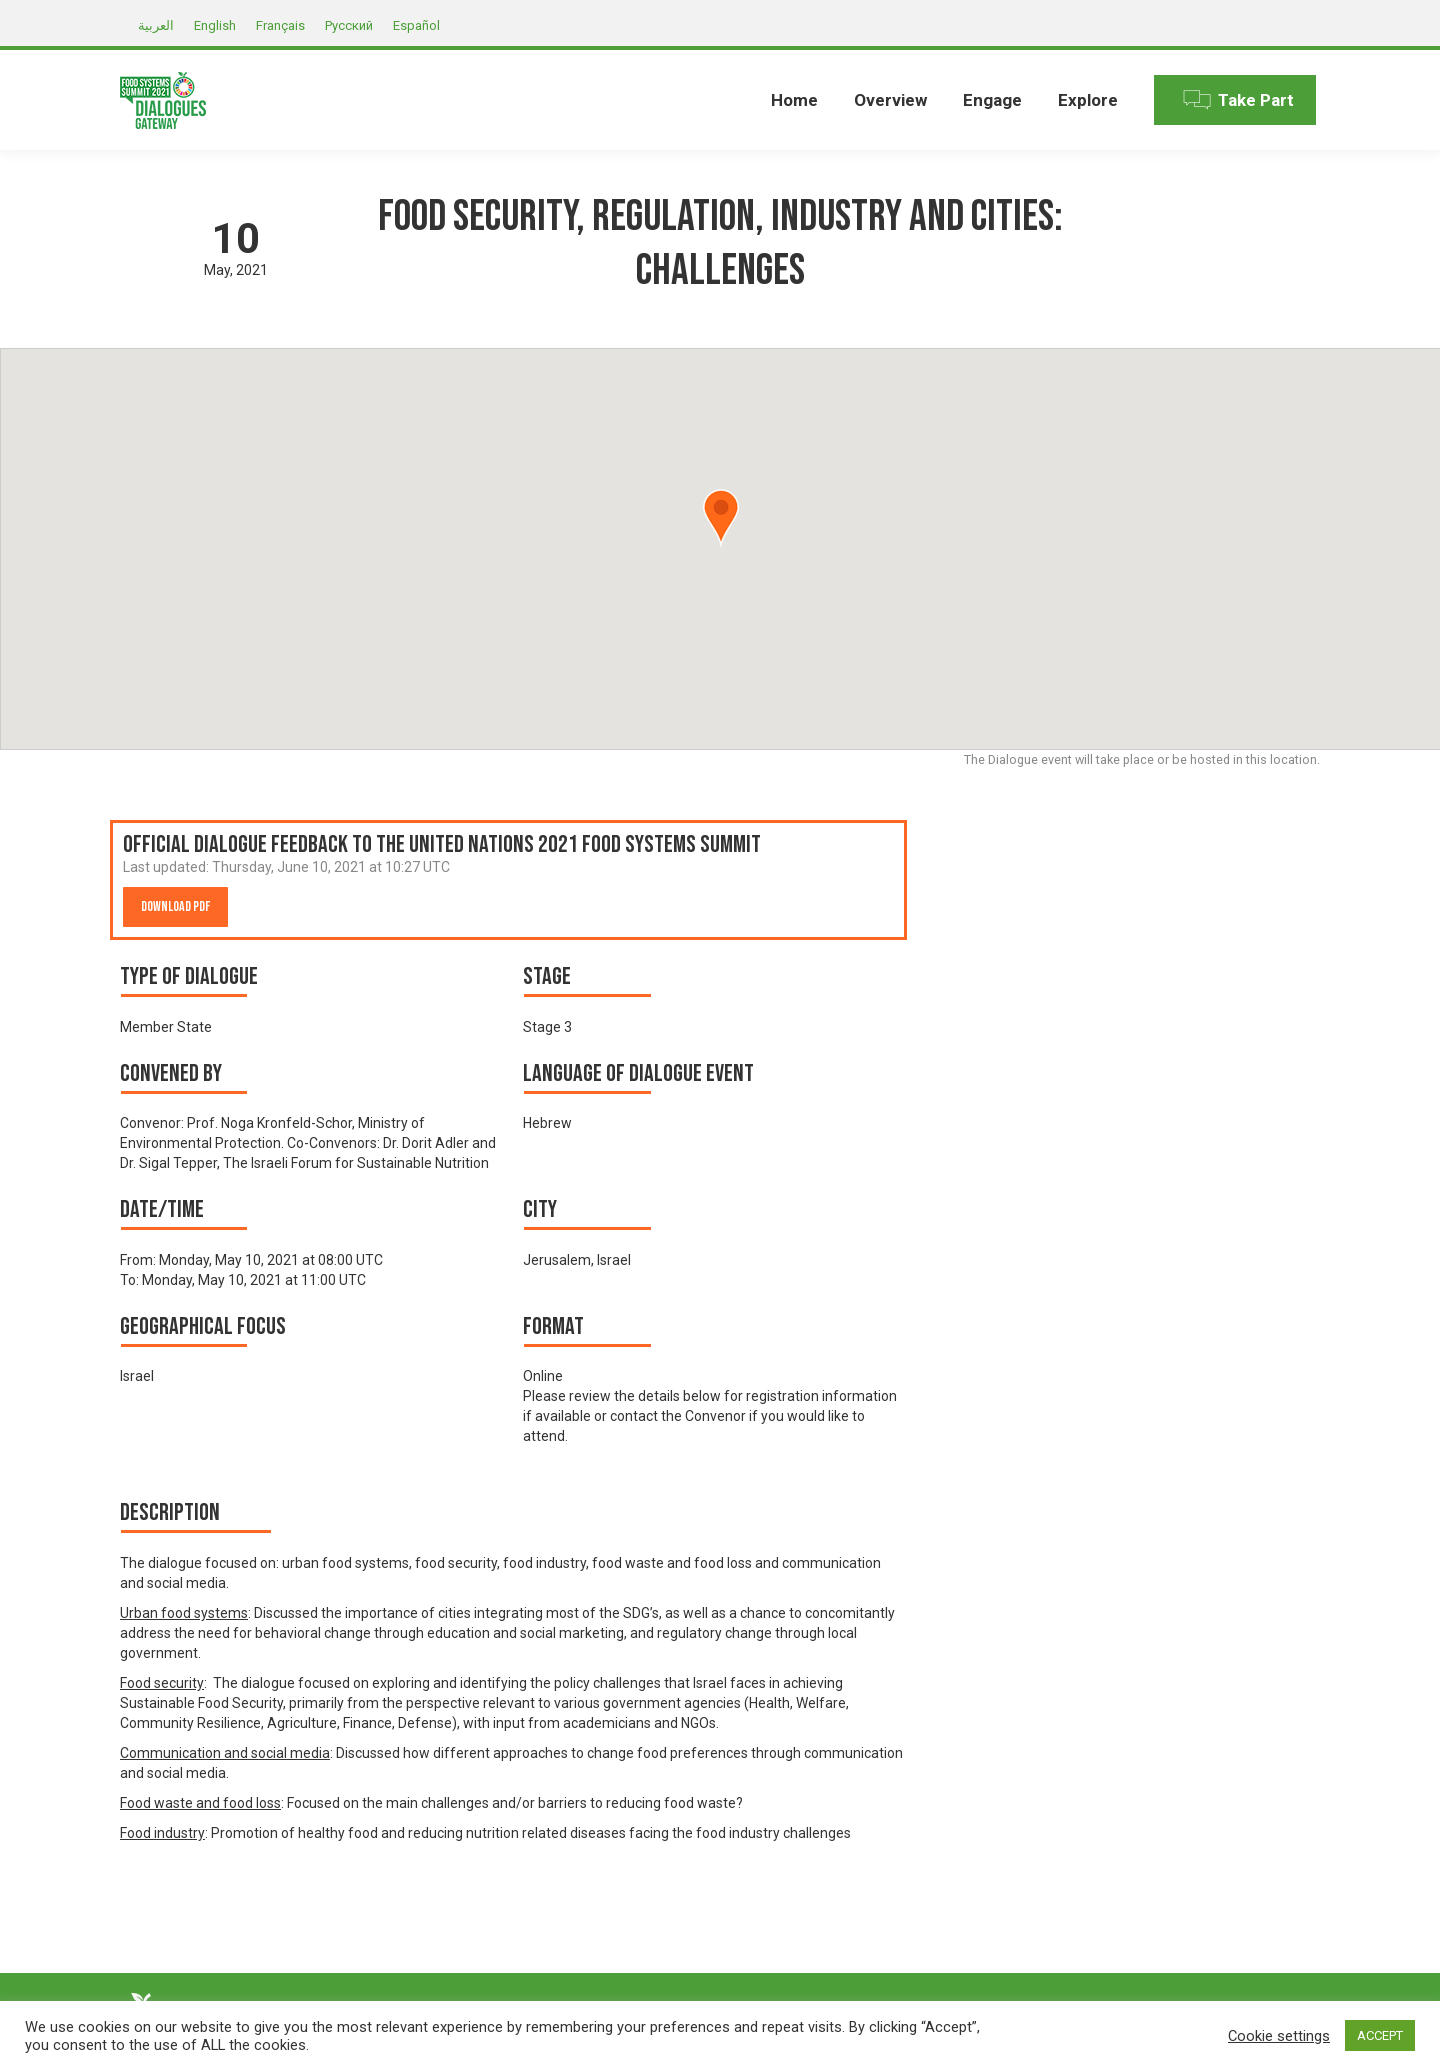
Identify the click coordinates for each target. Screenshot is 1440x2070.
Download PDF (175, 906)
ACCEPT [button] (1380, 2035)
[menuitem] (794, 100)
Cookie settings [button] (1279, 2036)
